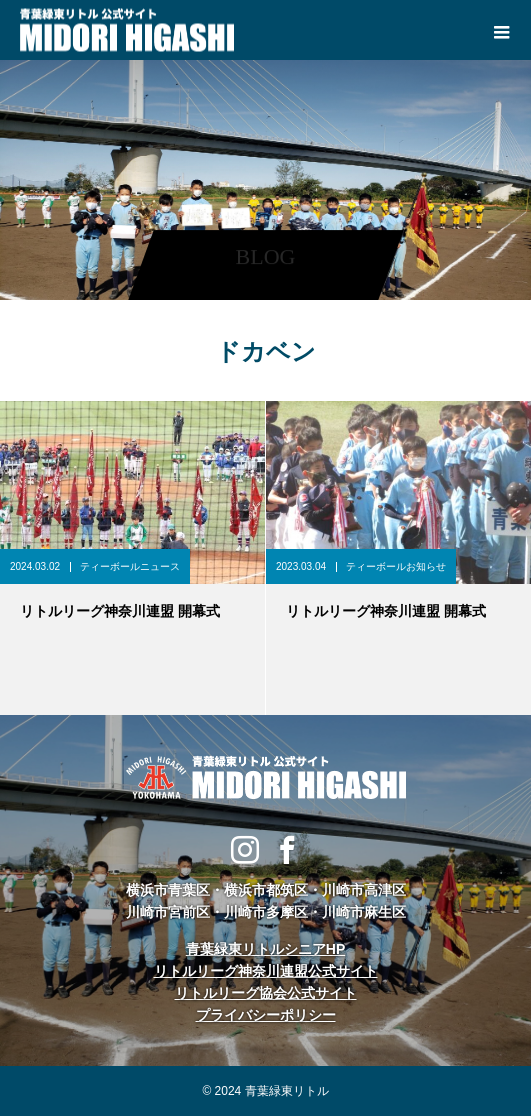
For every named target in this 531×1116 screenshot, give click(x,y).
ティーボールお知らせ (396, 566)
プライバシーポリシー (266, 1015)
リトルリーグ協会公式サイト (266, 993)
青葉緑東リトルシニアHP (265, 949)
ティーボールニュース (130, 566)
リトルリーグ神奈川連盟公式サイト (266, 971)
